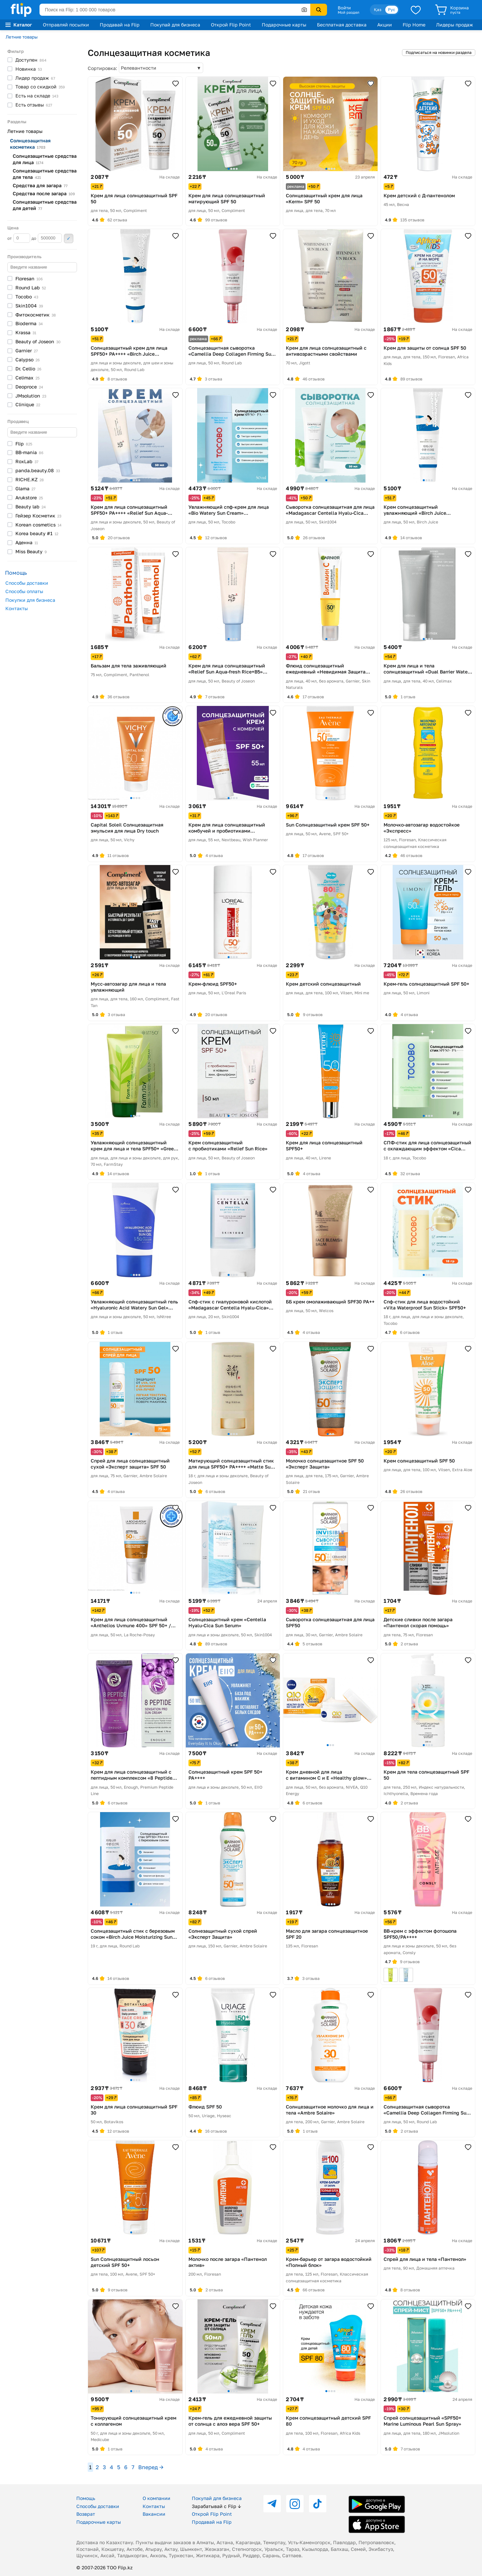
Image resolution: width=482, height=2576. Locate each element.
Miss (31, 551)
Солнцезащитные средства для (45, 159)
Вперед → (150, 2467)
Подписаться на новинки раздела (439, 52)
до (46, 238)
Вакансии (154, 2514)
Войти (344, 7)
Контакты (16, 608)
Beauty (30, 506)
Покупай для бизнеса (175, 24)
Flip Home (414, 24)
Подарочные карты (284, 24)
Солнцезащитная (30, 144)
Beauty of (38, 341)
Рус (391, 9)
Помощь (85, 2498)
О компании (156, 2498)
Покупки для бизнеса (30, 600)
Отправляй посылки (66, 24)
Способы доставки (26, 583)
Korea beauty (36, 533)
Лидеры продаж (454, 24)
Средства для (40, 185)
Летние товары (21, 37)
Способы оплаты (24, 591)
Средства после (44, 193)
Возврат (85, 2514)
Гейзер (38, 515)
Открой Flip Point (231, 24)
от (18, 238)
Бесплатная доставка (342, 24)
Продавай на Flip (120, 24)
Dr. (28, 368)
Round (30, 287)
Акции (384, 24)
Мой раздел (348, 12)
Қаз (377, 9)
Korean (38, 524)
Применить (68, 238)
